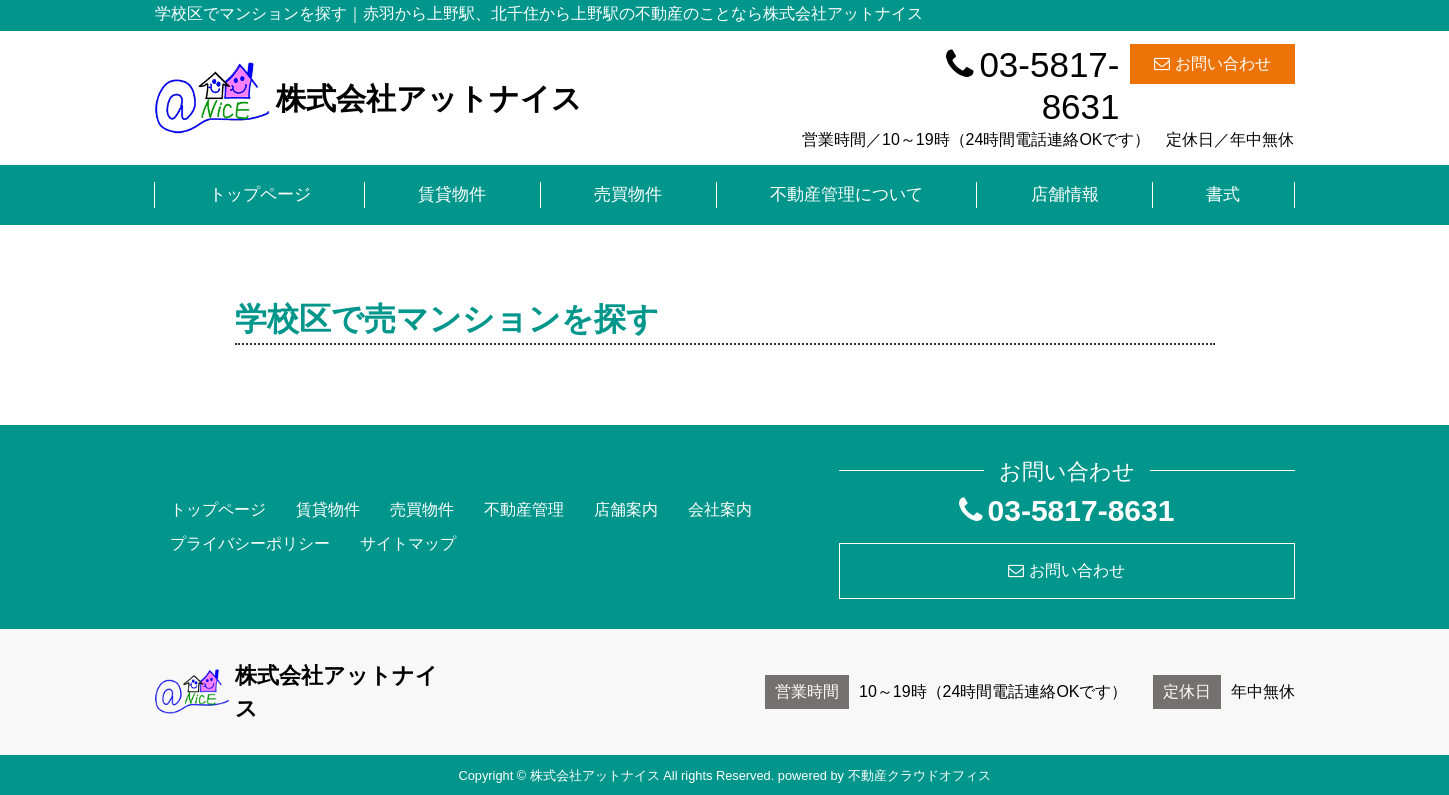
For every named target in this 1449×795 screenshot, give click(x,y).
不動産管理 (524, 509)
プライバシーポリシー (250, 543)
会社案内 (720, 509)
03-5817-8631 (1032, 85)
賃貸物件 (452, 194)
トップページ (260, 194)
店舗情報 (1065, 194)
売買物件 (628, 194)
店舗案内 (626, 509)
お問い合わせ (1212, 63)
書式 (1223, 194)
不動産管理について (846, 194)
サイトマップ (408, 543)
